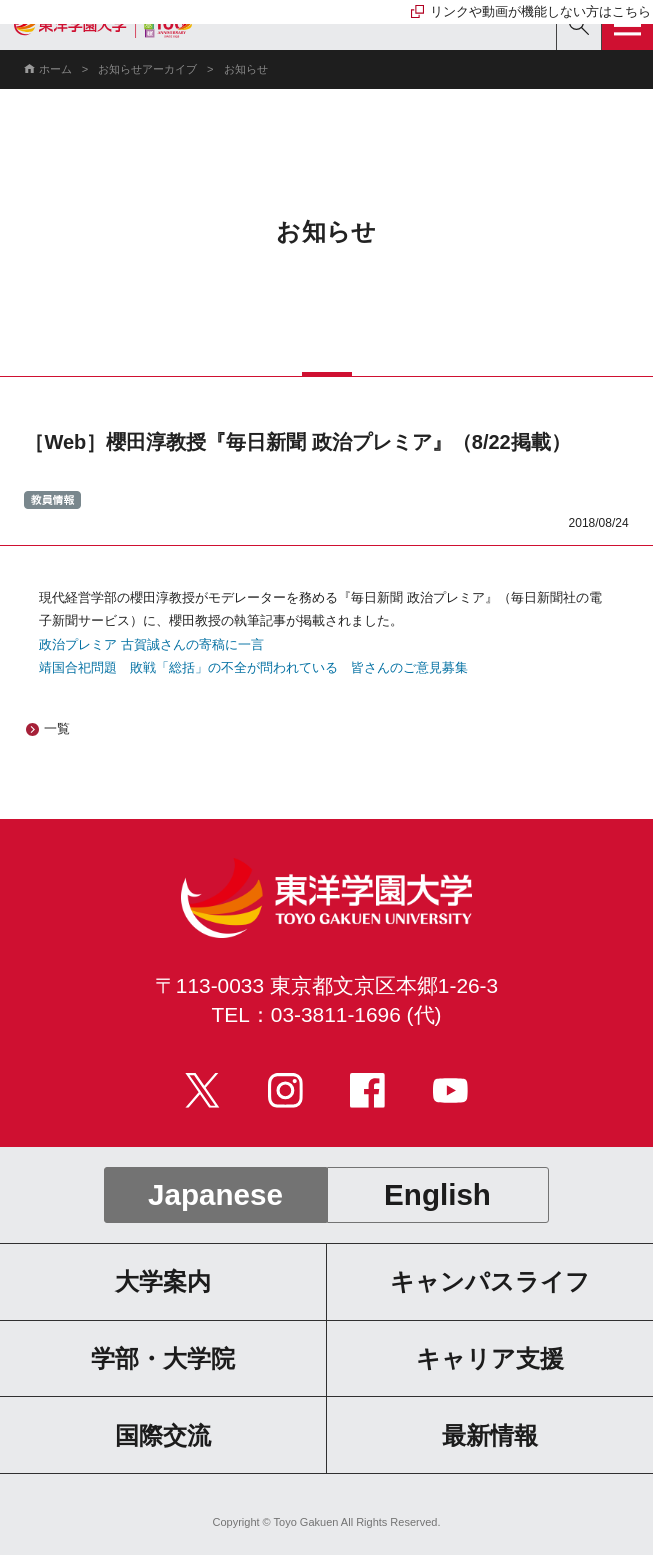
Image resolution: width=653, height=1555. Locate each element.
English (437, 1194)
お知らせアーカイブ (147, 69)
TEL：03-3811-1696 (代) (327, 1014)
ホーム (55, 69)
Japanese (215, 1194)
